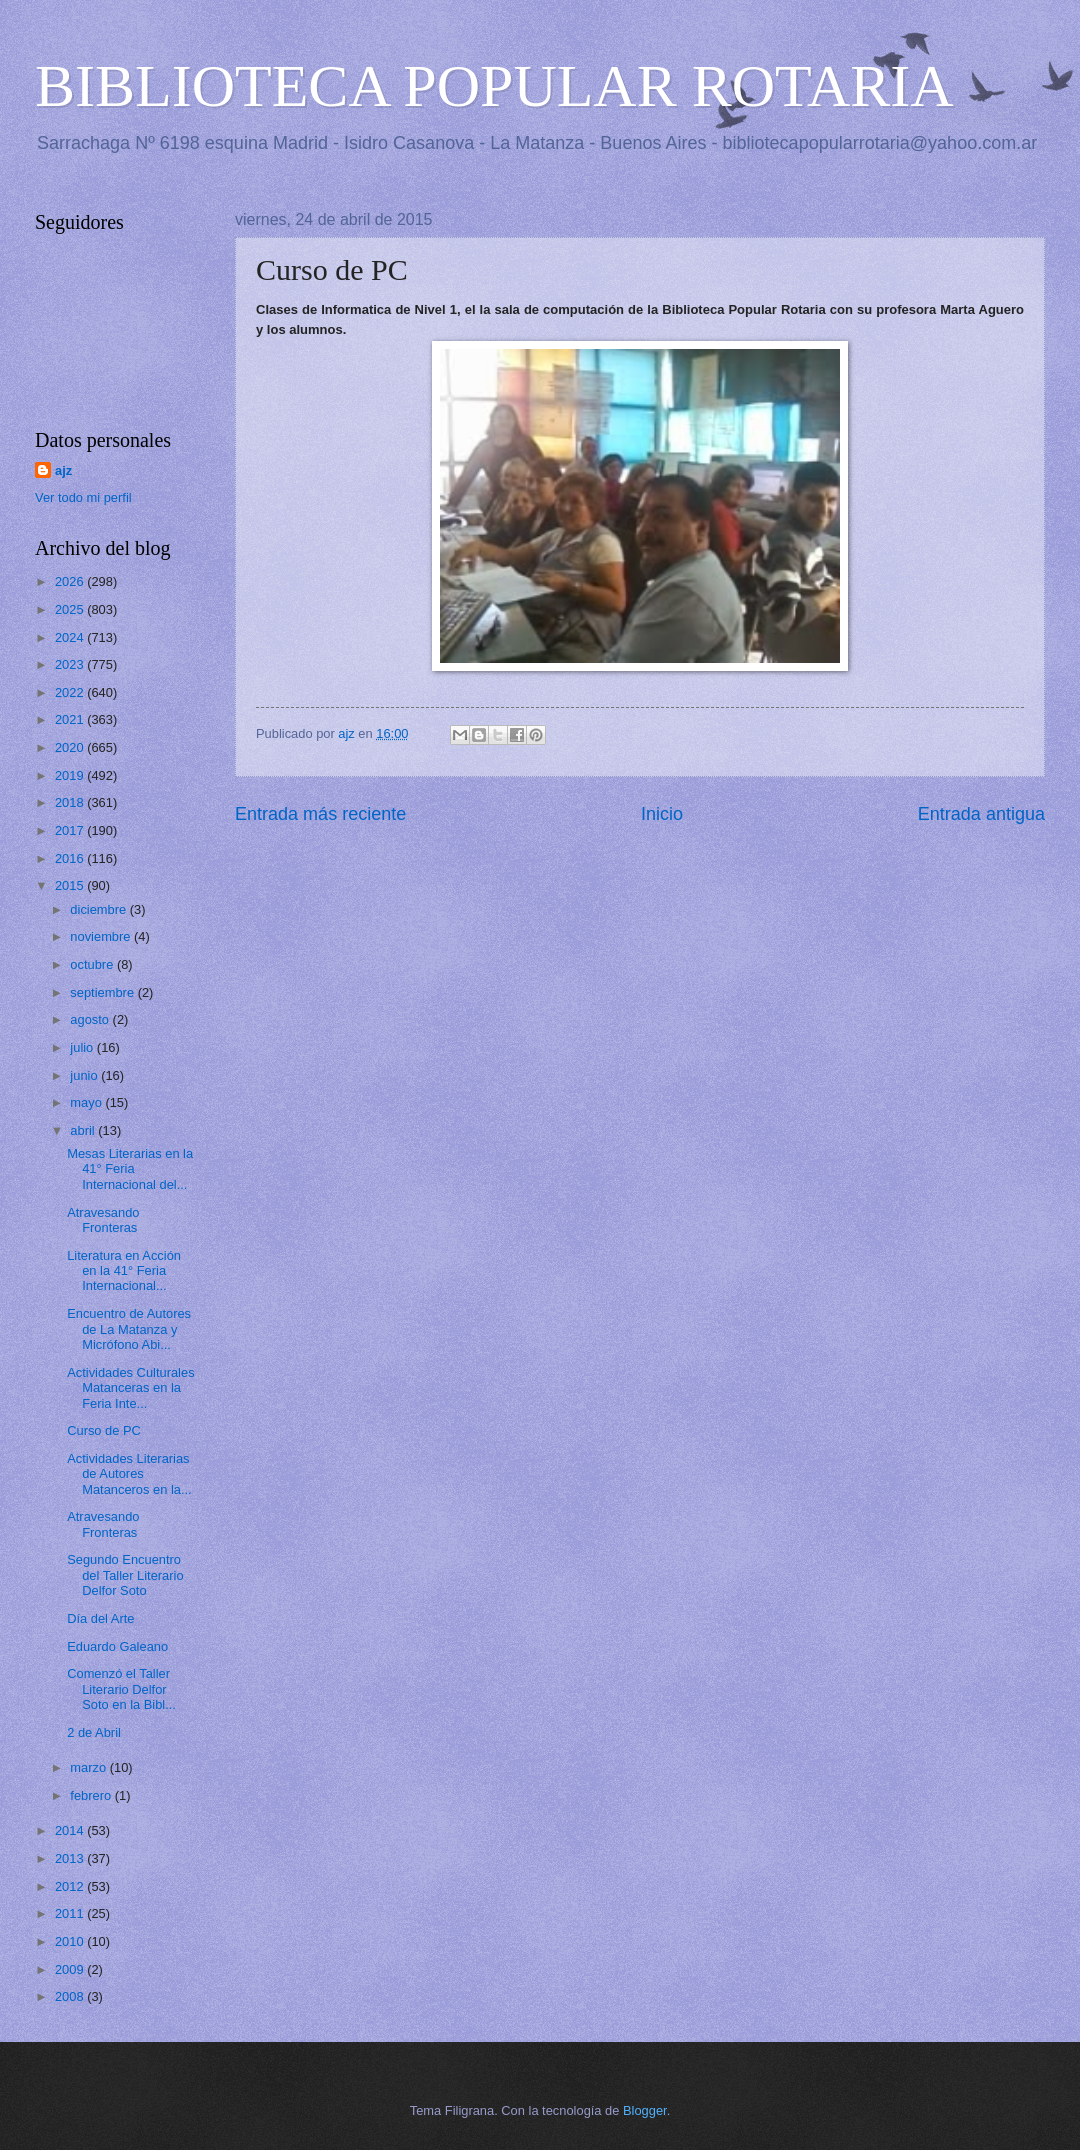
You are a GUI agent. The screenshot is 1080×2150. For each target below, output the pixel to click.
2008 (71, 1996)
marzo (89, 1767)
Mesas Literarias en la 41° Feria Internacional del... (130, 1169)
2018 (71, 802)
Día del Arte (100, 1618)
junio (85, 1075)
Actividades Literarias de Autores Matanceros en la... (129, 1474)
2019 (71, 775)
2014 (71, 1830)
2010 (71, 1941)
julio (83, 1047)
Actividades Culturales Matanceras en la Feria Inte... (130, 1388)
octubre (93, 964)
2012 (71, 1886)
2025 (71, 609)
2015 (71, 885)
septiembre (103, 992)
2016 (71, 858)
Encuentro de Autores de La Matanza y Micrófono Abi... (129, 1329)
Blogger (645, 2110)
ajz (63, 470)
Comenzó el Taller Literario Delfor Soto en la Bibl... (121, 1689)
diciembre (99, 909)
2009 (71, 1969)
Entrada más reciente (320, 814)
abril (84, 1130)
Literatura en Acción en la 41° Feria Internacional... (124, 1271)
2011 (71, 1913)
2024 (71, 637)
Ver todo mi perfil (83, 497)
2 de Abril (94, 1732)
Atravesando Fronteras (103, 1220)
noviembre (102, 936)
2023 (71, 664)
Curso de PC (104, 1430)
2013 (71, 1858)
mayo (87, 1102)
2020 (71, 747)
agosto (91, 1019)
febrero (92, 1795)
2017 (71, 830)
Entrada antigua (981, 814)
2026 (71, 581)
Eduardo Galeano (117, 1646)
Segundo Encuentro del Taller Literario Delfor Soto (125, 1575)
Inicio (662, 814)
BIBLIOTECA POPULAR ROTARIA (494, 86)
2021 (71, 719)
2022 (71, 692)
